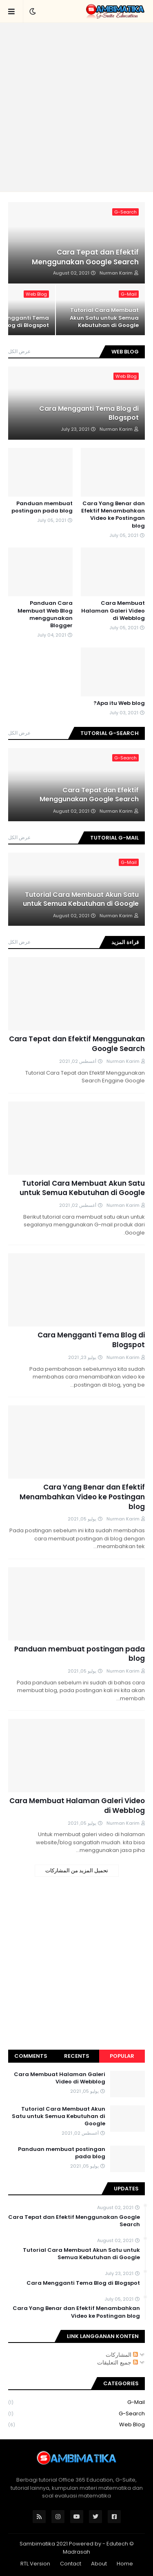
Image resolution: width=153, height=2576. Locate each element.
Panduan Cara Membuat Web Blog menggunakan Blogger (45, 614)
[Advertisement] (76, 107)
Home (125, 2563)
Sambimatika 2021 (44, 2544)
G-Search (76, 2414)
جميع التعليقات (117, 2362)
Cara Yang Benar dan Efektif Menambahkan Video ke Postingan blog (113, 515)
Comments (30, 2056)
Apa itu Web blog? (119, 703)
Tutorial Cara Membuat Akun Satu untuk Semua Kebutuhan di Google (104, 318)
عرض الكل (19, 351)
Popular (122, 2056)
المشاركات (122, 2355)
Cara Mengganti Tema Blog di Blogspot (89, 413)
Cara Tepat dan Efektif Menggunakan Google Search (85, 257)
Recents (76, 2056)
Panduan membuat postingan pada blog (42, 507)
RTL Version (35, 2563)
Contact (70, 2563)
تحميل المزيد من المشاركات (76, 1870)
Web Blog (76, 2425)
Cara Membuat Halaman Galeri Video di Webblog (113, 611)
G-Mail (76, 2402)
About (99, 2563)
